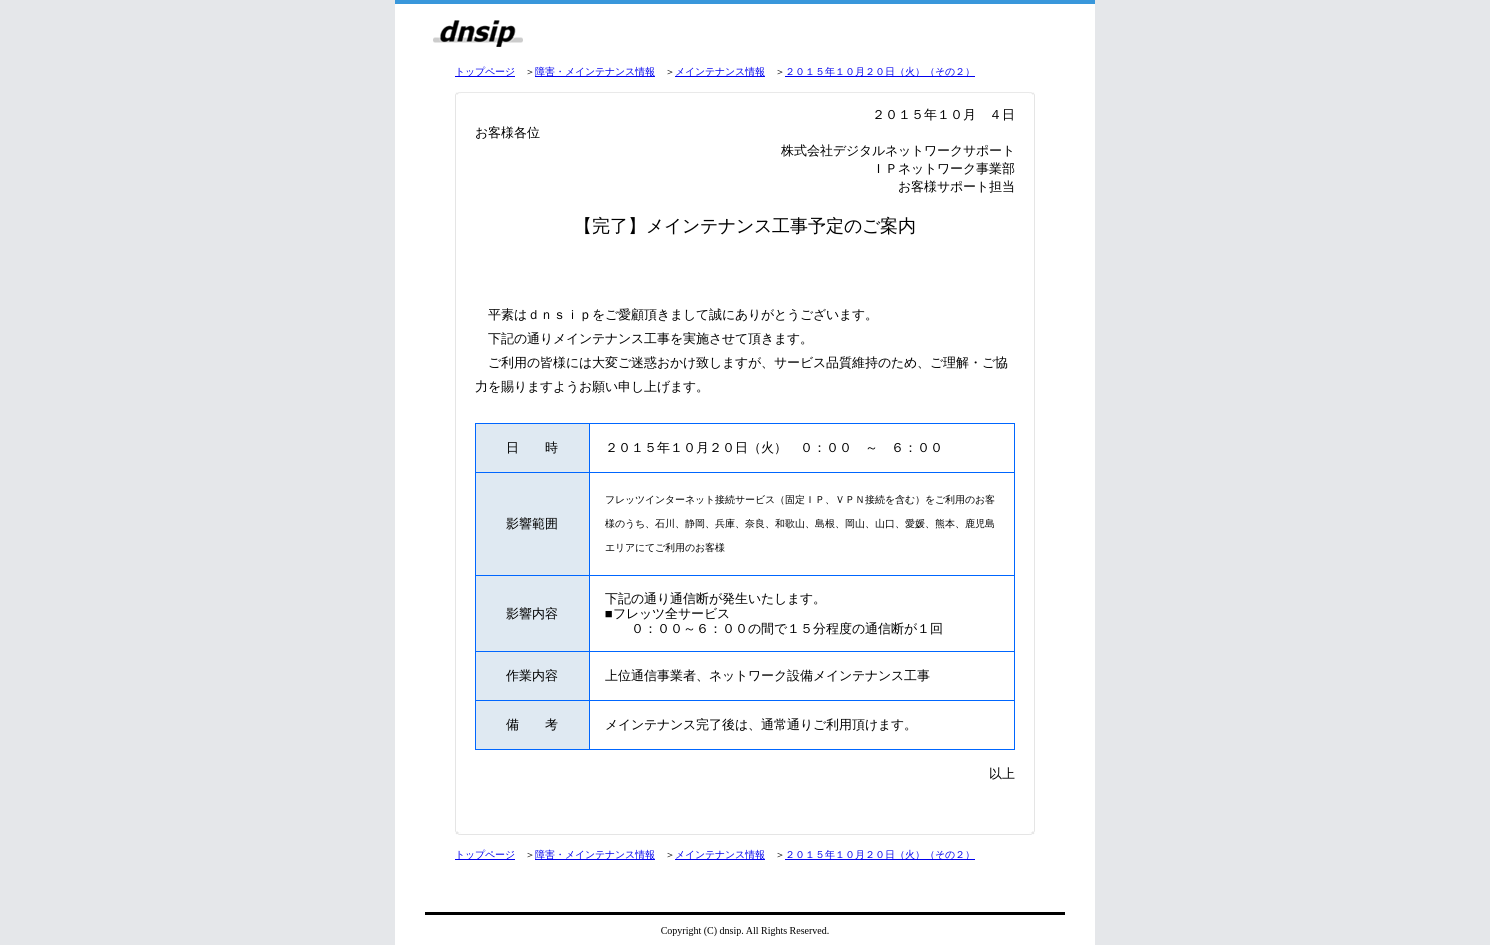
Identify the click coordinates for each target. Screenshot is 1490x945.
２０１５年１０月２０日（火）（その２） (880, 71)
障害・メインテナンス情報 (595, 71)
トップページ (485, 71)
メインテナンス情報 (720, 71)
